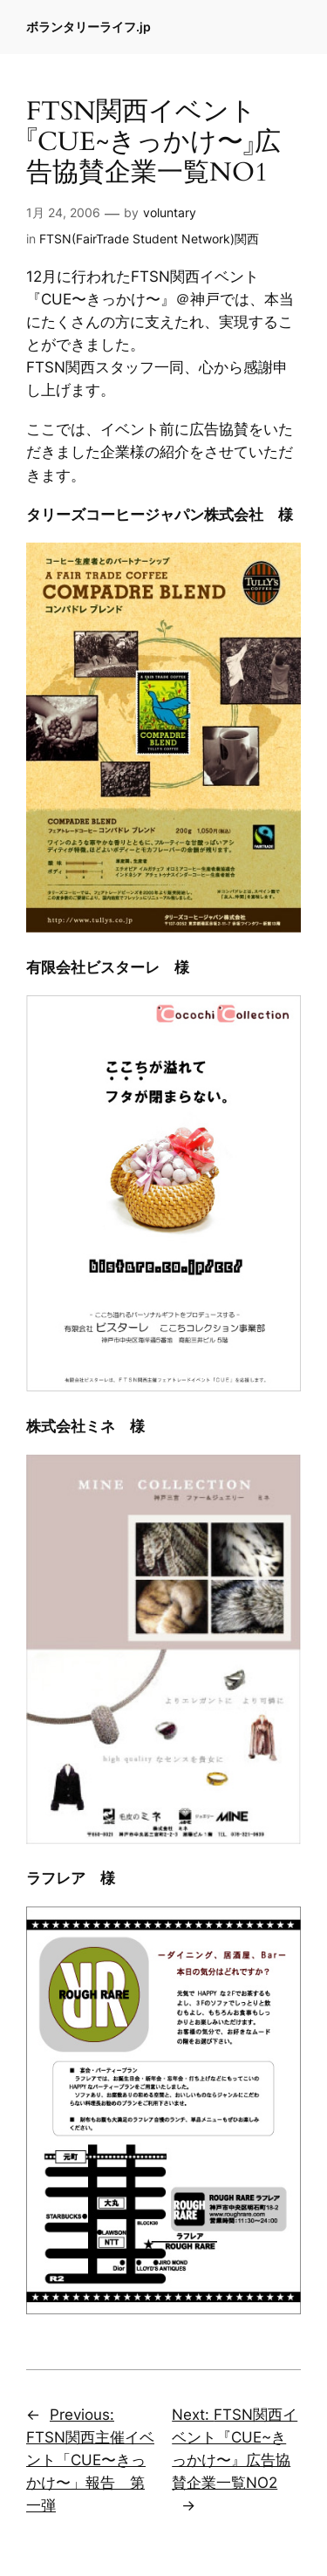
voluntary (169, 212)
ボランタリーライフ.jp (88, 26)
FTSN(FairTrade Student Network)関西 (149, 238)
